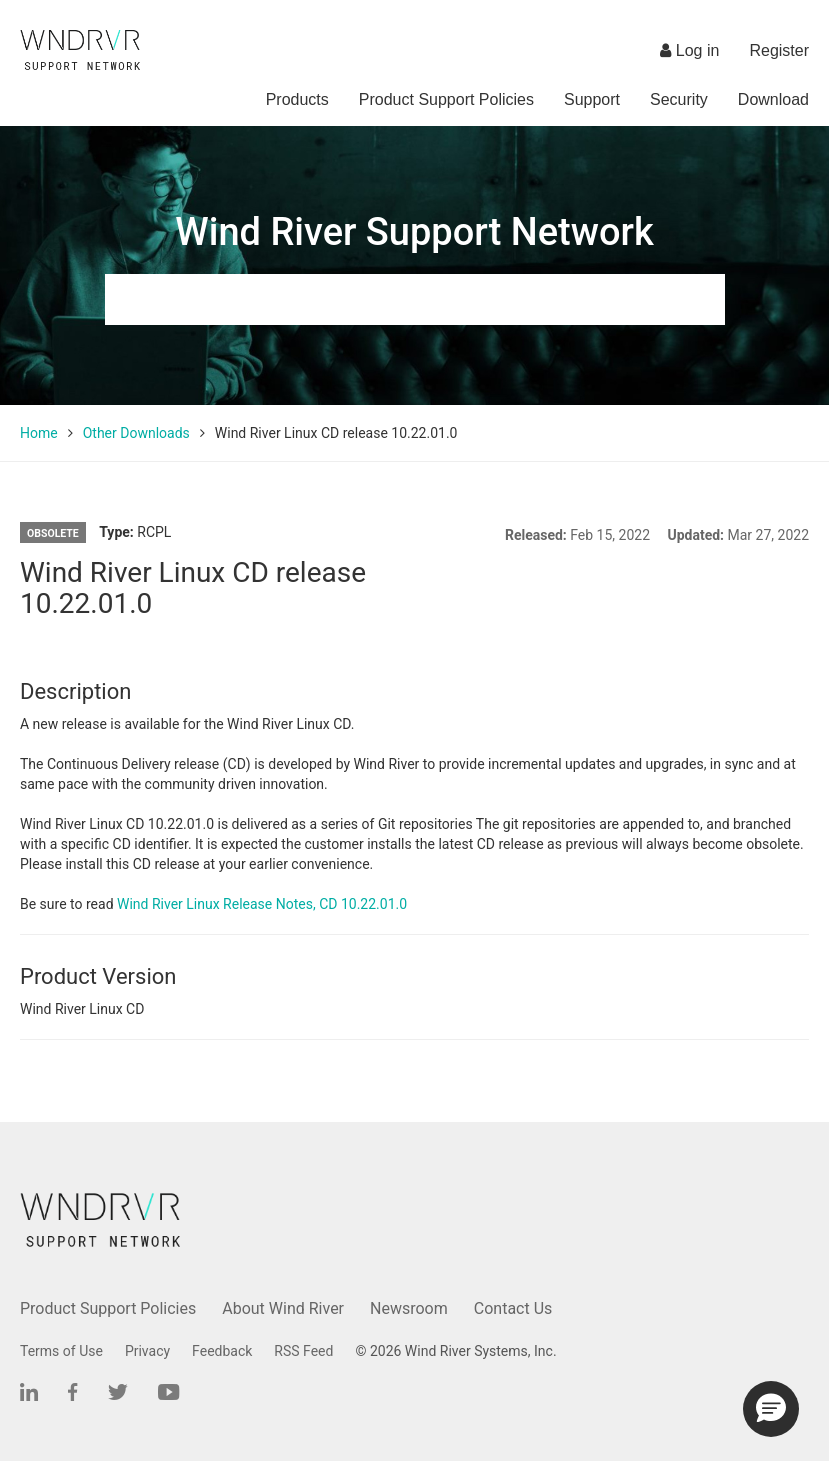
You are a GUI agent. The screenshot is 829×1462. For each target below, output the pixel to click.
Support (592, 99)
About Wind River (283, 1308)
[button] (771, 1409)
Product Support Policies (446, 99)
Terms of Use (61, 1351)
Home (39, 433)
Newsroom (409, 1308)
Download (773, 99)
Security (679, 99)
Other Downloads (136, 433)
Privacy (147, 1351)
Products (297, 99)
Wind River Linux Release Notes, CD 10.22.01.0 (262, 904)
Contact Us (513, 1308)
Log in (689, 50)
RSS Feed (303, 1351)
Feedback (222, 1351)
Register (779, 50)
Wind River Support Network (414, 232)
